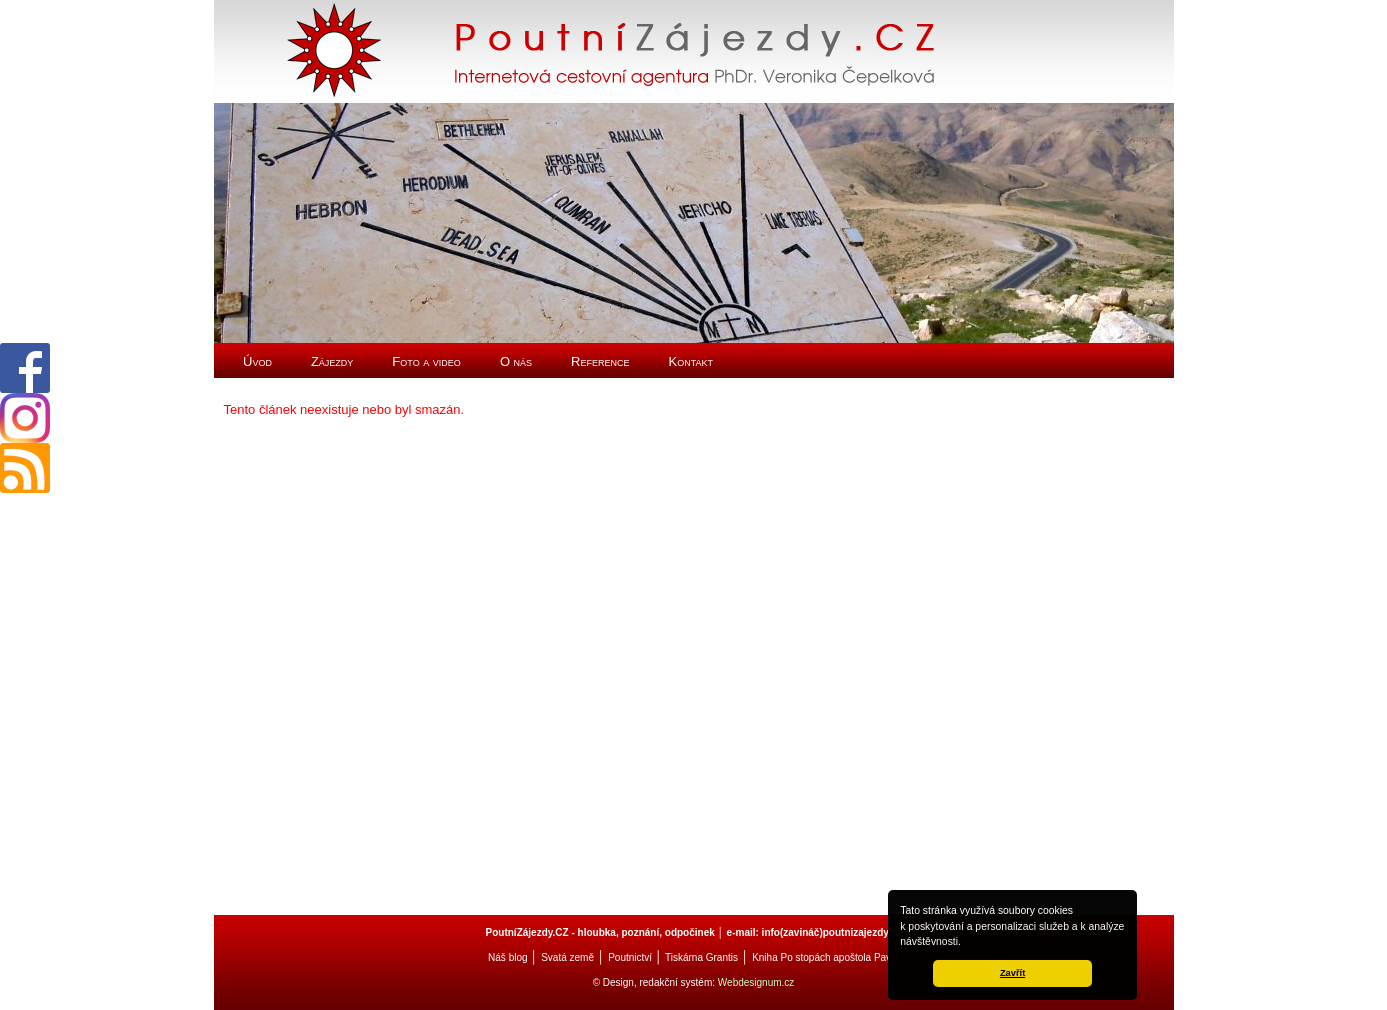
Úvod (257, 361)
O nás (516, 361)
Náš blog (507, 957)
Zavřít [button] (1012, 973)
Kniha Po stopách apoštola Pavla (825, 957)
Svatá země (567, 957)
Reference (600, 361)
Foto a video (426, 361)
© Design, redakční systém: (655, 982)
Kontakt (691, 361)
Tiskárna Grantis (701, 957)
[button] (966, 943)
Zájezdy (332, 361)
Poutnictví (630, 957)
